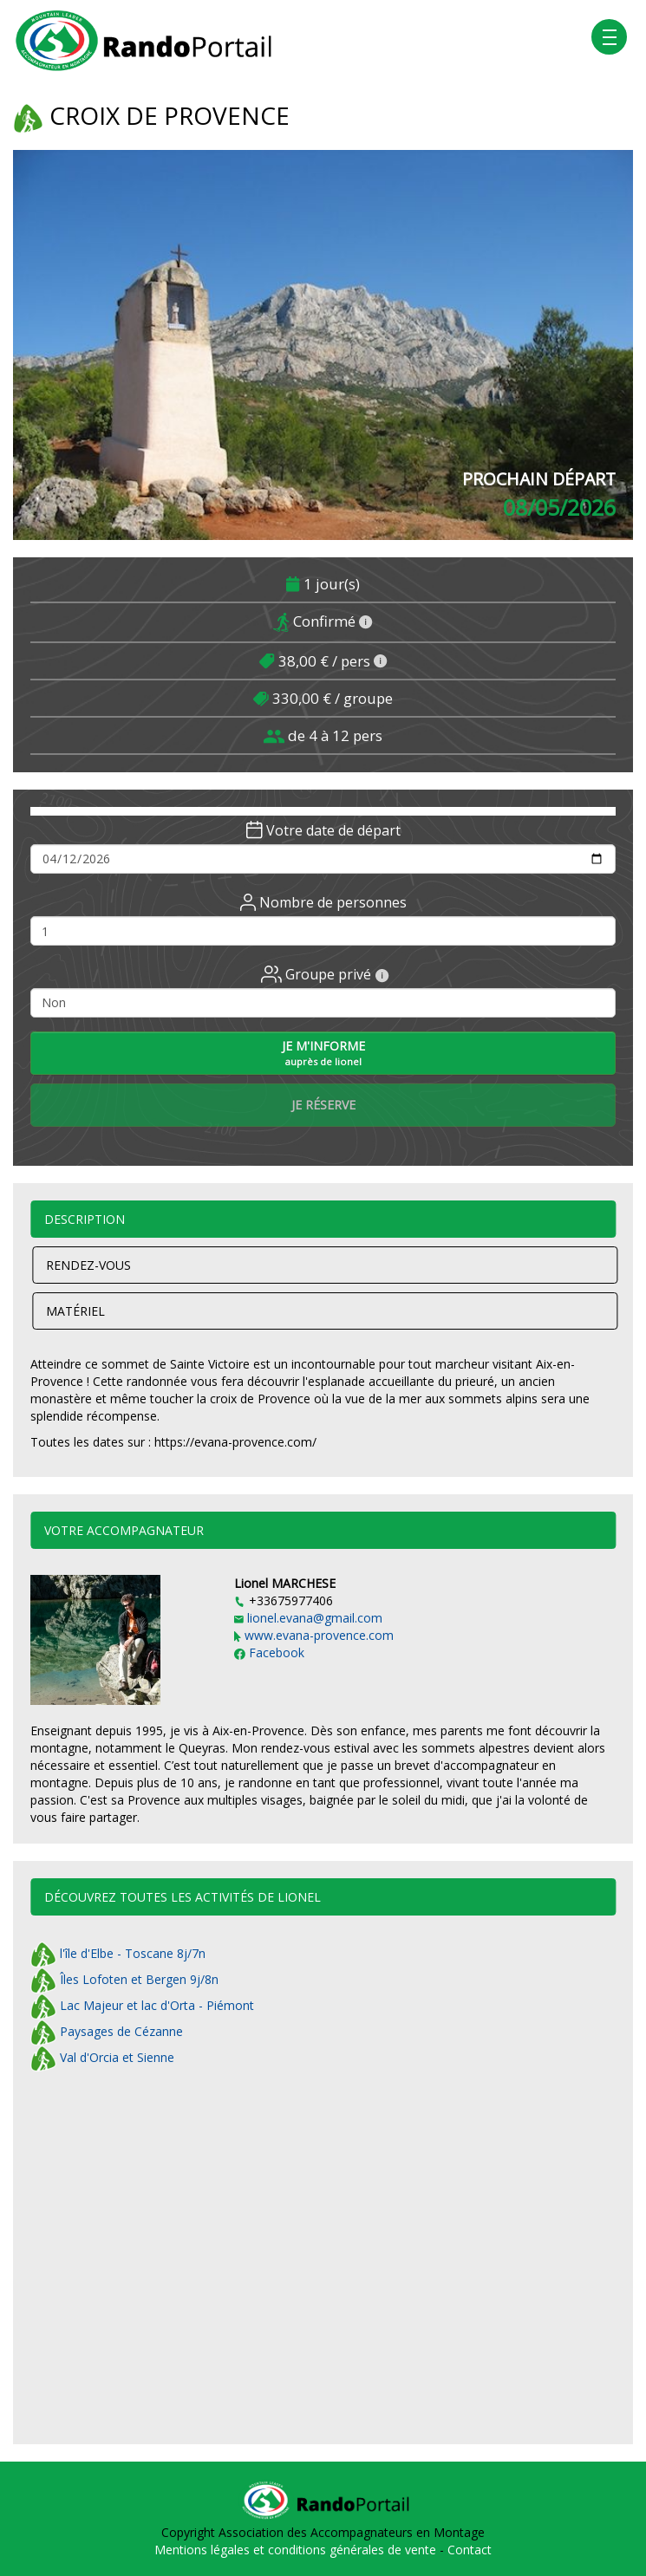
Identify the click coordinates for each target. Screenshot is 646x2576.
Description (84, 1219)
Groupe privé (325, 974)
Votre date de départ (323, 830)
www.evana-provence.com (314, 1635)
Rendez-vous (88, 1265)
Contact (469, 2549)
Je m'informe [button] (323, 1053)
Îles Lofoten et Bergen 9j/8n (124, 1979)
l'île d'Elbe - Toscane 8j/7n (118, 1953)
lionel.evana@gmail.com (308, 1618)
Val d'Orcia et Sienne (102, 2057)
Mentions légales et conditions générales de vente (297, 2549)
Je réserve (323, 1104)
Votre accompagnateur (124, 1530)
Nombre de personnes (323, 902)
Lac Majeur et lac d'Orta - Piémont (142, 2005)
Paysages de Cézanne (106, 2031)
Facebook (269, 1652)
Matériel (75, 1311)
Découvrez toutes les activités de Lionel (182, 1897)
